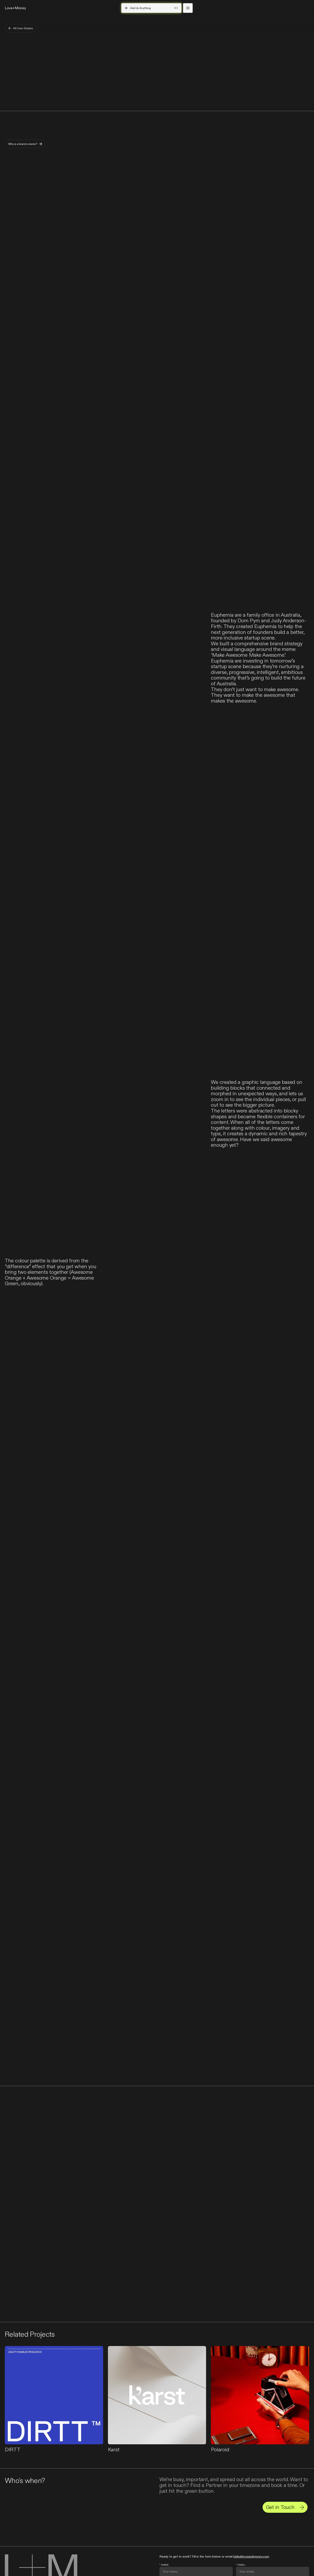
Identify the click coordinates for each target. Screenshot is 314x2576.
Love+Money (15, 8)
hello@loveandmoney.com (251, 2556)
